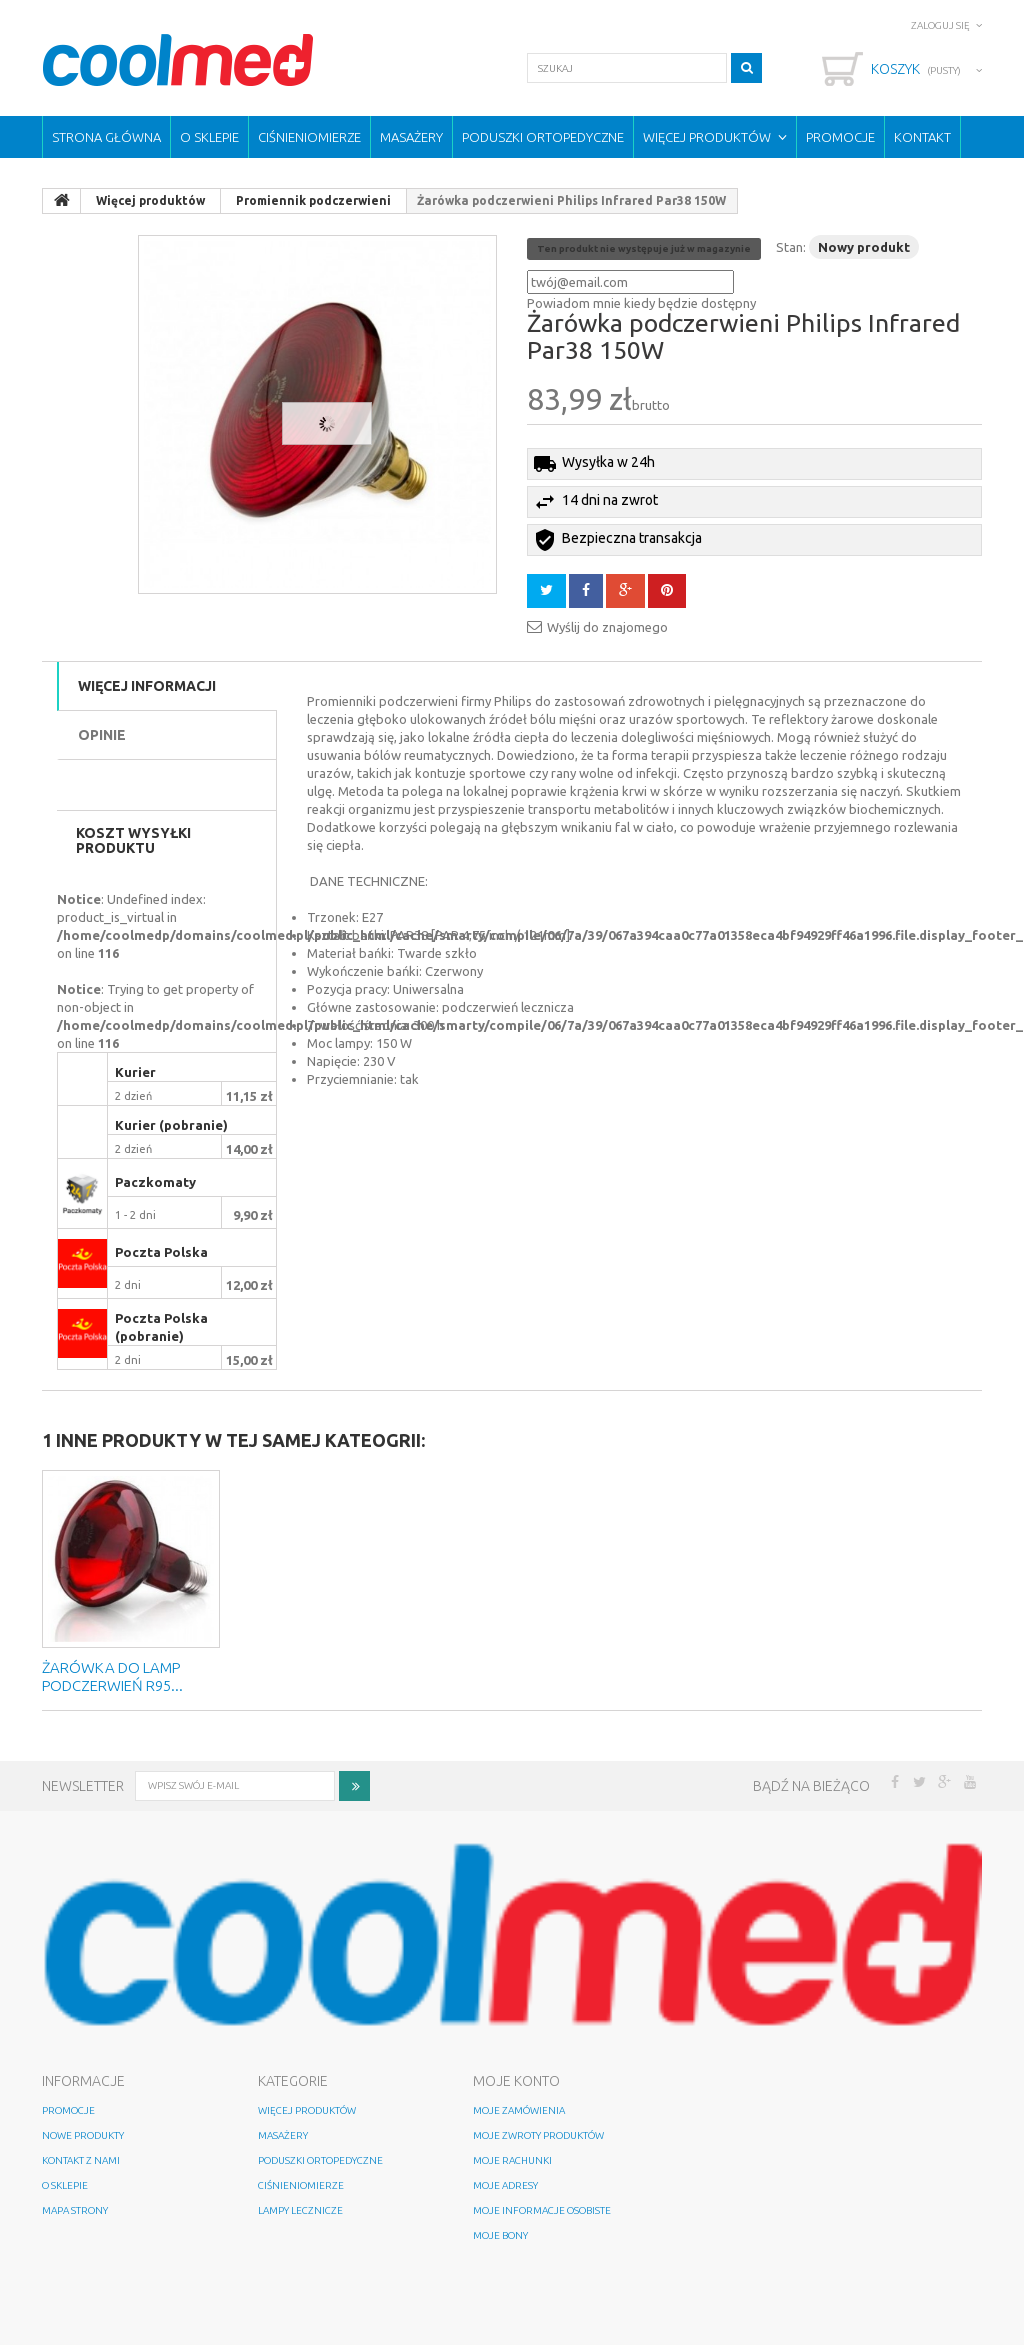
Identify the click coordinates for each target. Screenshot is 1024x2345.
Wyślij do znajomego (607, 627)
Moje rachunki (512, 2160)
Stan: (791, 247)
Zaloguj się (940, 25)
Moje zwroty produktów (538, 2135)
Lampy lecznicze (300, 2210)
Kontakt (922, 137)
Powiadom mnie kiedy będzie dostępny (641, 303)
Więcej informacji (147, 686)
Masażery (411, 137)
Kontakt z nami (81, 2160)
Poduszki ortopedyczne (543, 137)
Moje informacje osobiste (542, 2210)
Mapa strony (75, 2210)
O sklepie (209, 137)
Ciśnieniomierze (309, 137)
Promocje (840, 137)
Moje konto (516, 2081)
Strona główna (106, 137)
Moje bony (500, 2235)
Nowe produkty (83, 2135)
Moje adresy (505, 2185)
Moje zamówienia (519, 2110)
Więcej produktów (707, 137)
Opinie (102, 735)
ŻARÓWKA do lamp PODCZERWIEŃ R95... (112, 1676)
